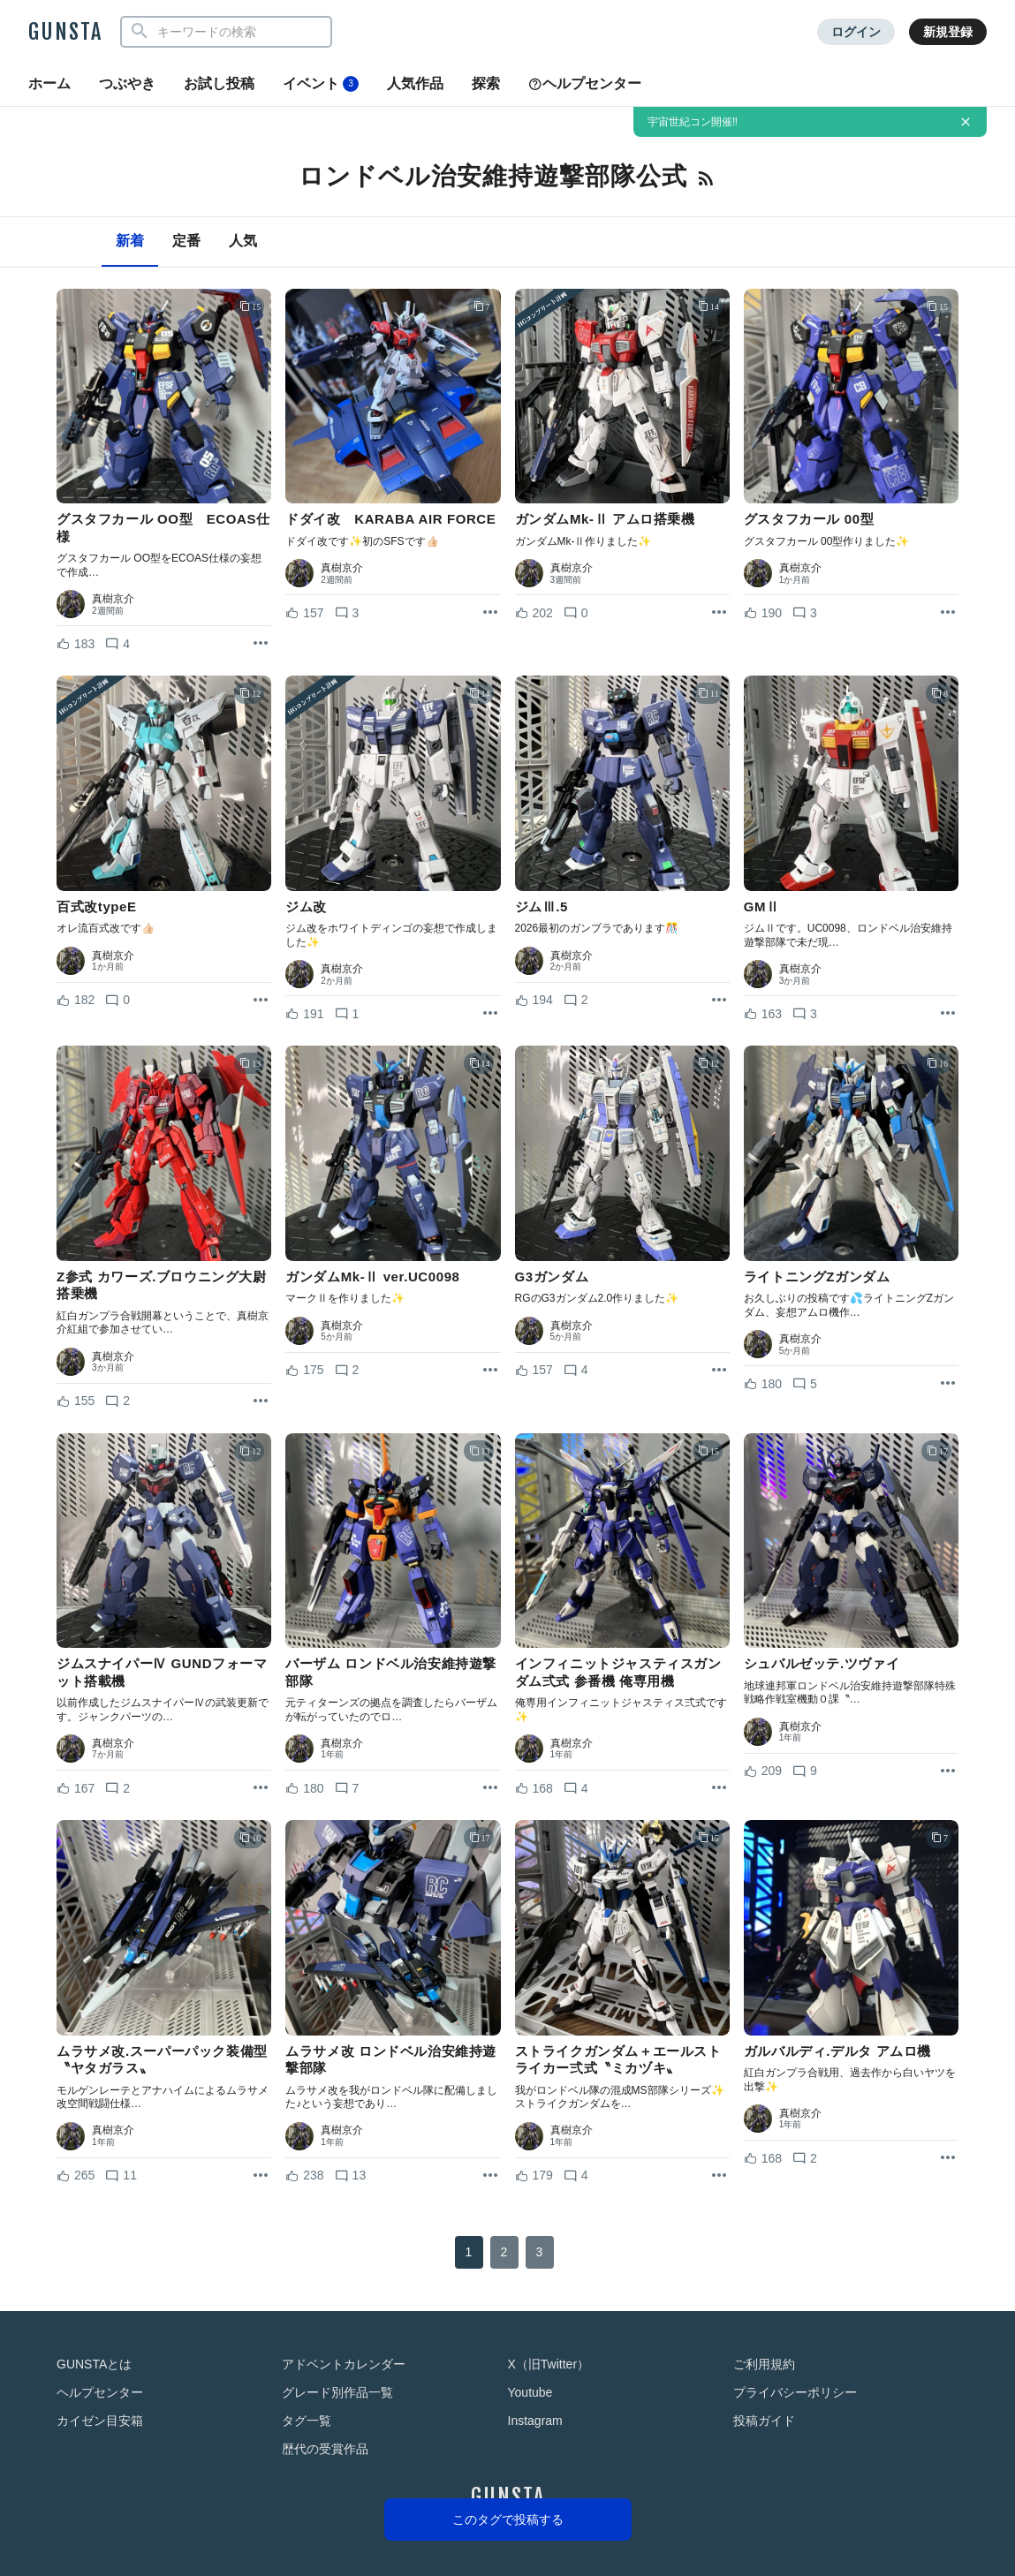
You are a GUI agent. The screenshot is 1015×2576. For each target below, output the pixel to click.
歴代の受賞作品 (325, 2449)
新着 (130, 240)
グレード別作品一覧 (337, 2392)
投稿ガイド (764, 2421)
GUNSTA (65, 32)
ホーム (49, 83)
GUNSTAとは (94, 2364)
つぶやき (127, 83)
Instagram (535, 2421)
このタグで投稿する (508, 2519)
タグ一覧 (306, 2421)
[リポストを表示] (260, 643)
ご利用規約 (764, 2364)
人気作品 (415, 83)
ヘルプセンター (584, 83)
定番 (186, 240)
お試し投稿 (219, 83)
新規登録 (948, 32)
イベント (321, 84)
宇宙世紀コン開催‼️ (693, 122)
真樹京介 (113, 599)
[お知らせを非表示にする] (965, 122)
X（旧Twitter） (549, 2364)
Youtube (530, 2392)
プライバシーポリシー (795, 2392)
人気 (243, 240)
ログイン (856, 32)
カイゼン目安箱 (100, 2421)
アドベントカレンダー (343, 2364)
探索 (486, 83)
